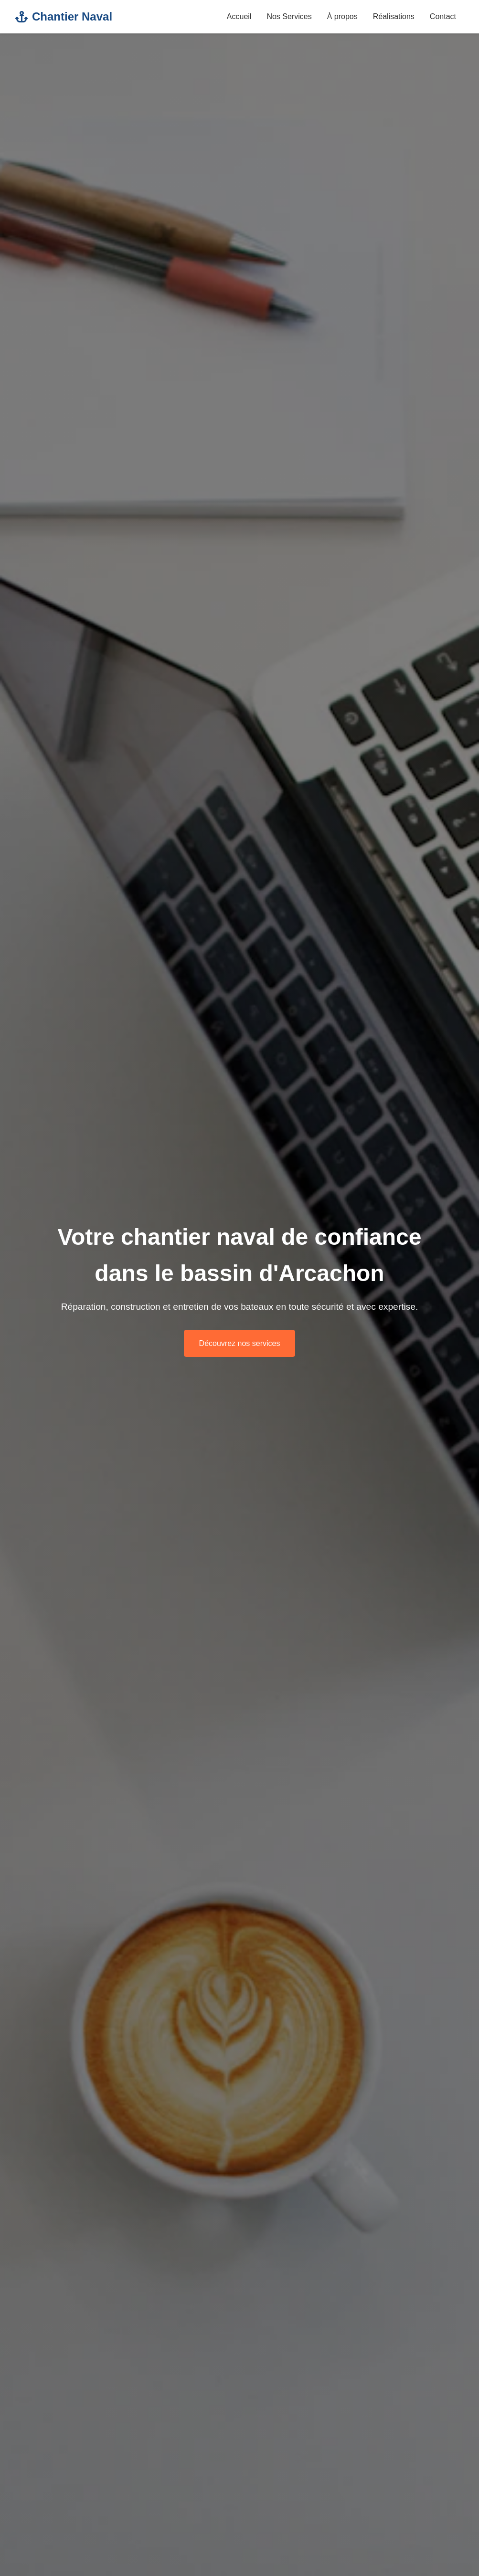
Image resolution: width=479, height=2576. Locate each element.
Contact (443, 16)
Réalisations (394, 16)
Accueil (239, 16)
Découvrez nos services (239, 1343)
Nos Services (288, 16)
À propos (342, 16)
